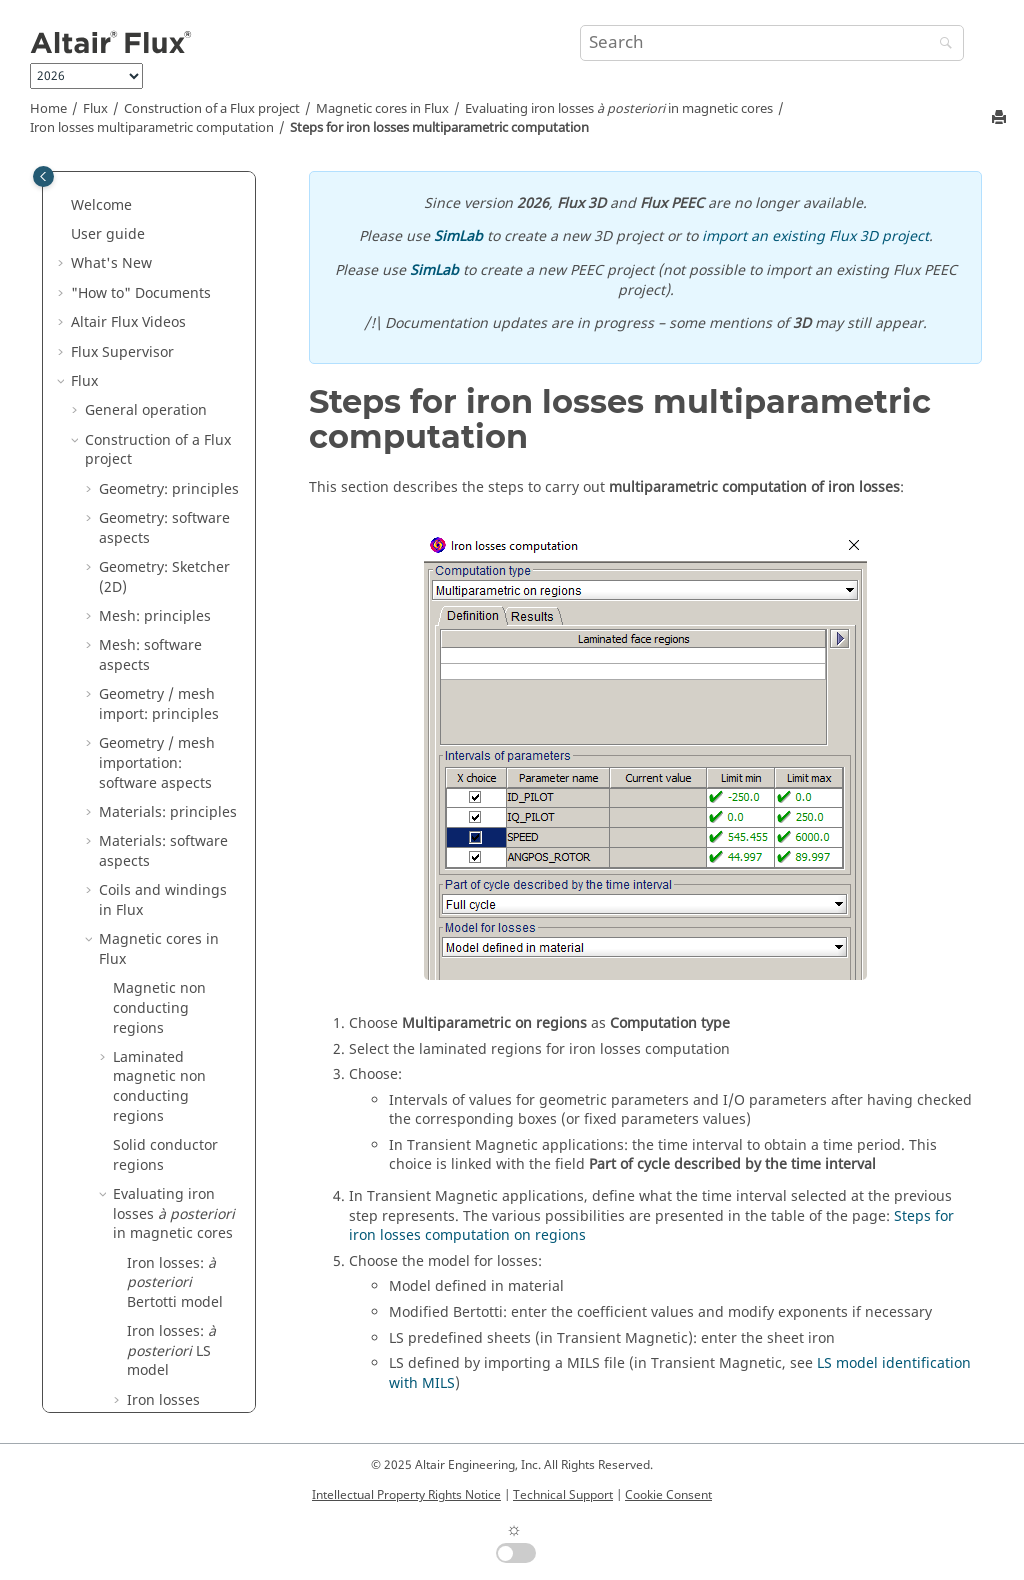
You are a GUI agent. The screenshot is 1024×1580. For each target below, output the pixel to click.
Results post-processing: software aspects (169, 1059)
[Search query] (772, 43)
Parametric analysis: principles (166, 1117)
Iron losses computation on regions (180, 324)
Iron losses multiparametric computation (152, 128)
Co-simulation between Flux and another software (162, 1254)
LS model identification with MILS (171, 706)
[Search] (941, 44)
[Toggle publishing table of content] (43, 176)
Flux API (111, 1362)
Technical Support (563, 1495)
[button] (119, 236)
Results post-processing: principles (142, 990)
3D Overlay (121, 1332)
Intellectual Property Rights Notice (406, 1495)
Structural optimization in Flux (165, 833)
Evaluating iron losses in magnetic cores (619, 109)
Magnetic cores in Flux (382, 109)
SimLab (458, 236)
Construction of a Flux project (212, 109)
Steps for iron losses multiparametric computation (439, 128)
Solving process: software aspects (155, 931)
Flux (95, 109)
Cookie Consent (668, 1495)
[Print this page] (1001, 118)
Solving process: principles (153, 882)
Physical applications (155, 1156)
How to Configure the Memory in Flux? (156, 1401)
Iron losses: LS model (171, 255)
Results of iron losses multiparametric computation (192, 559)
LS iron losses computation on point (180, 637)
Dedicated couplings (154, 1303)
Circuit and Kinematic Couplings (157, 1196)
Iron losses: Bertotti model (175, 187)
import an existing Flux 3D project (815, 236)
